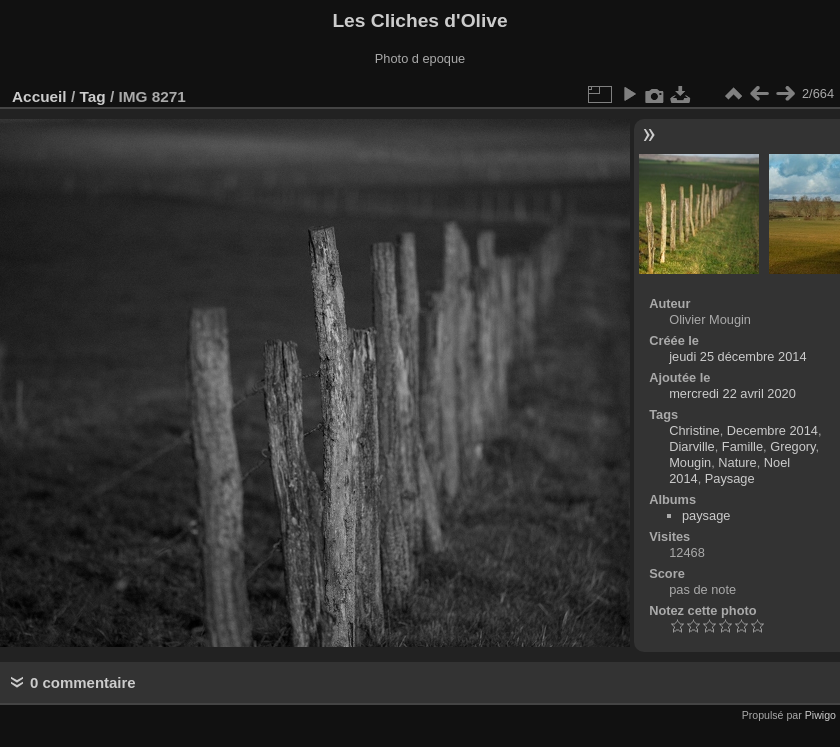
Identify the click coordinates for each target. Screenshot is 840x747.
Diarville (692, 446)
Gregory (792, 446)
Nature (737, 462)
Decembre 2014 (772, 430)
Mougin (690, 462)
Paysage (730, 478)
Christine (694, 430)
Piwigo (820, 715)
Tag (92, 96)
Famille (742, 446)
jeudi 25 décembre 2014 (737, 356)
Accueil (39, 96)
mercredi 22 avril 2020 (732, 393)
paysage (706, 515)
